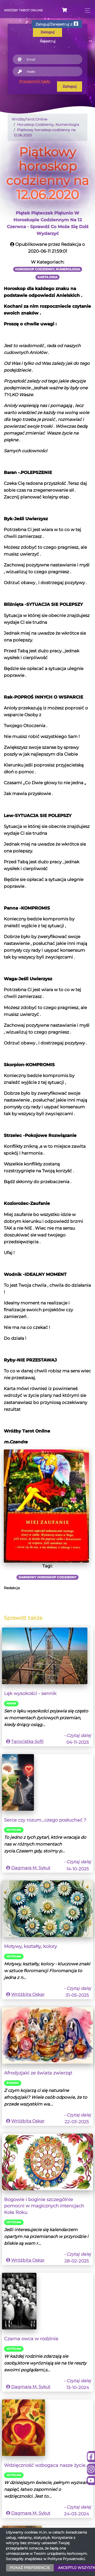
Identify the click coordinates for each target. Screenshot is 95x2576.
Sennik (11, 1703)
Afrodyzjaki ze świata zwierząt (38, 2073)
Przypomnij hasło (34, 81)
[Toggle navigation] (86, 10)
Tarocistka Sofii (27, 1741)
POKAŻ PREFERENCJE (30, 2567)
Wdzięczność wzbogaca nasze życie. (45, 2465)
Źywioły (12, 2083)
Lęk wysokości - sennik (30, 1693)
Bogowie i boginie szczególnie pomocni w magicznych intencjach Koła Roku (44, 2206)
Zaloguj (70, 86)
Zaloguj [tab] (47, 32)
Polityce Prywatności (66, 2559)
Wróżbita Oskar (28, 1994)
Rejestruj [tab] (47, 41)
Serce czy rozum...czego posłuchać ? (45, 1820)
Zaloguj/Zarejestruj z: (56, 24)
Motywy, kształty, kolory (30, 1946)
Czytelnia (13, 1829)
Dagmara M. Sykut (30, 1867)
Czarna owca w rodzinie (31, 2339)
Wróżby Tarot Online (23, 10)
